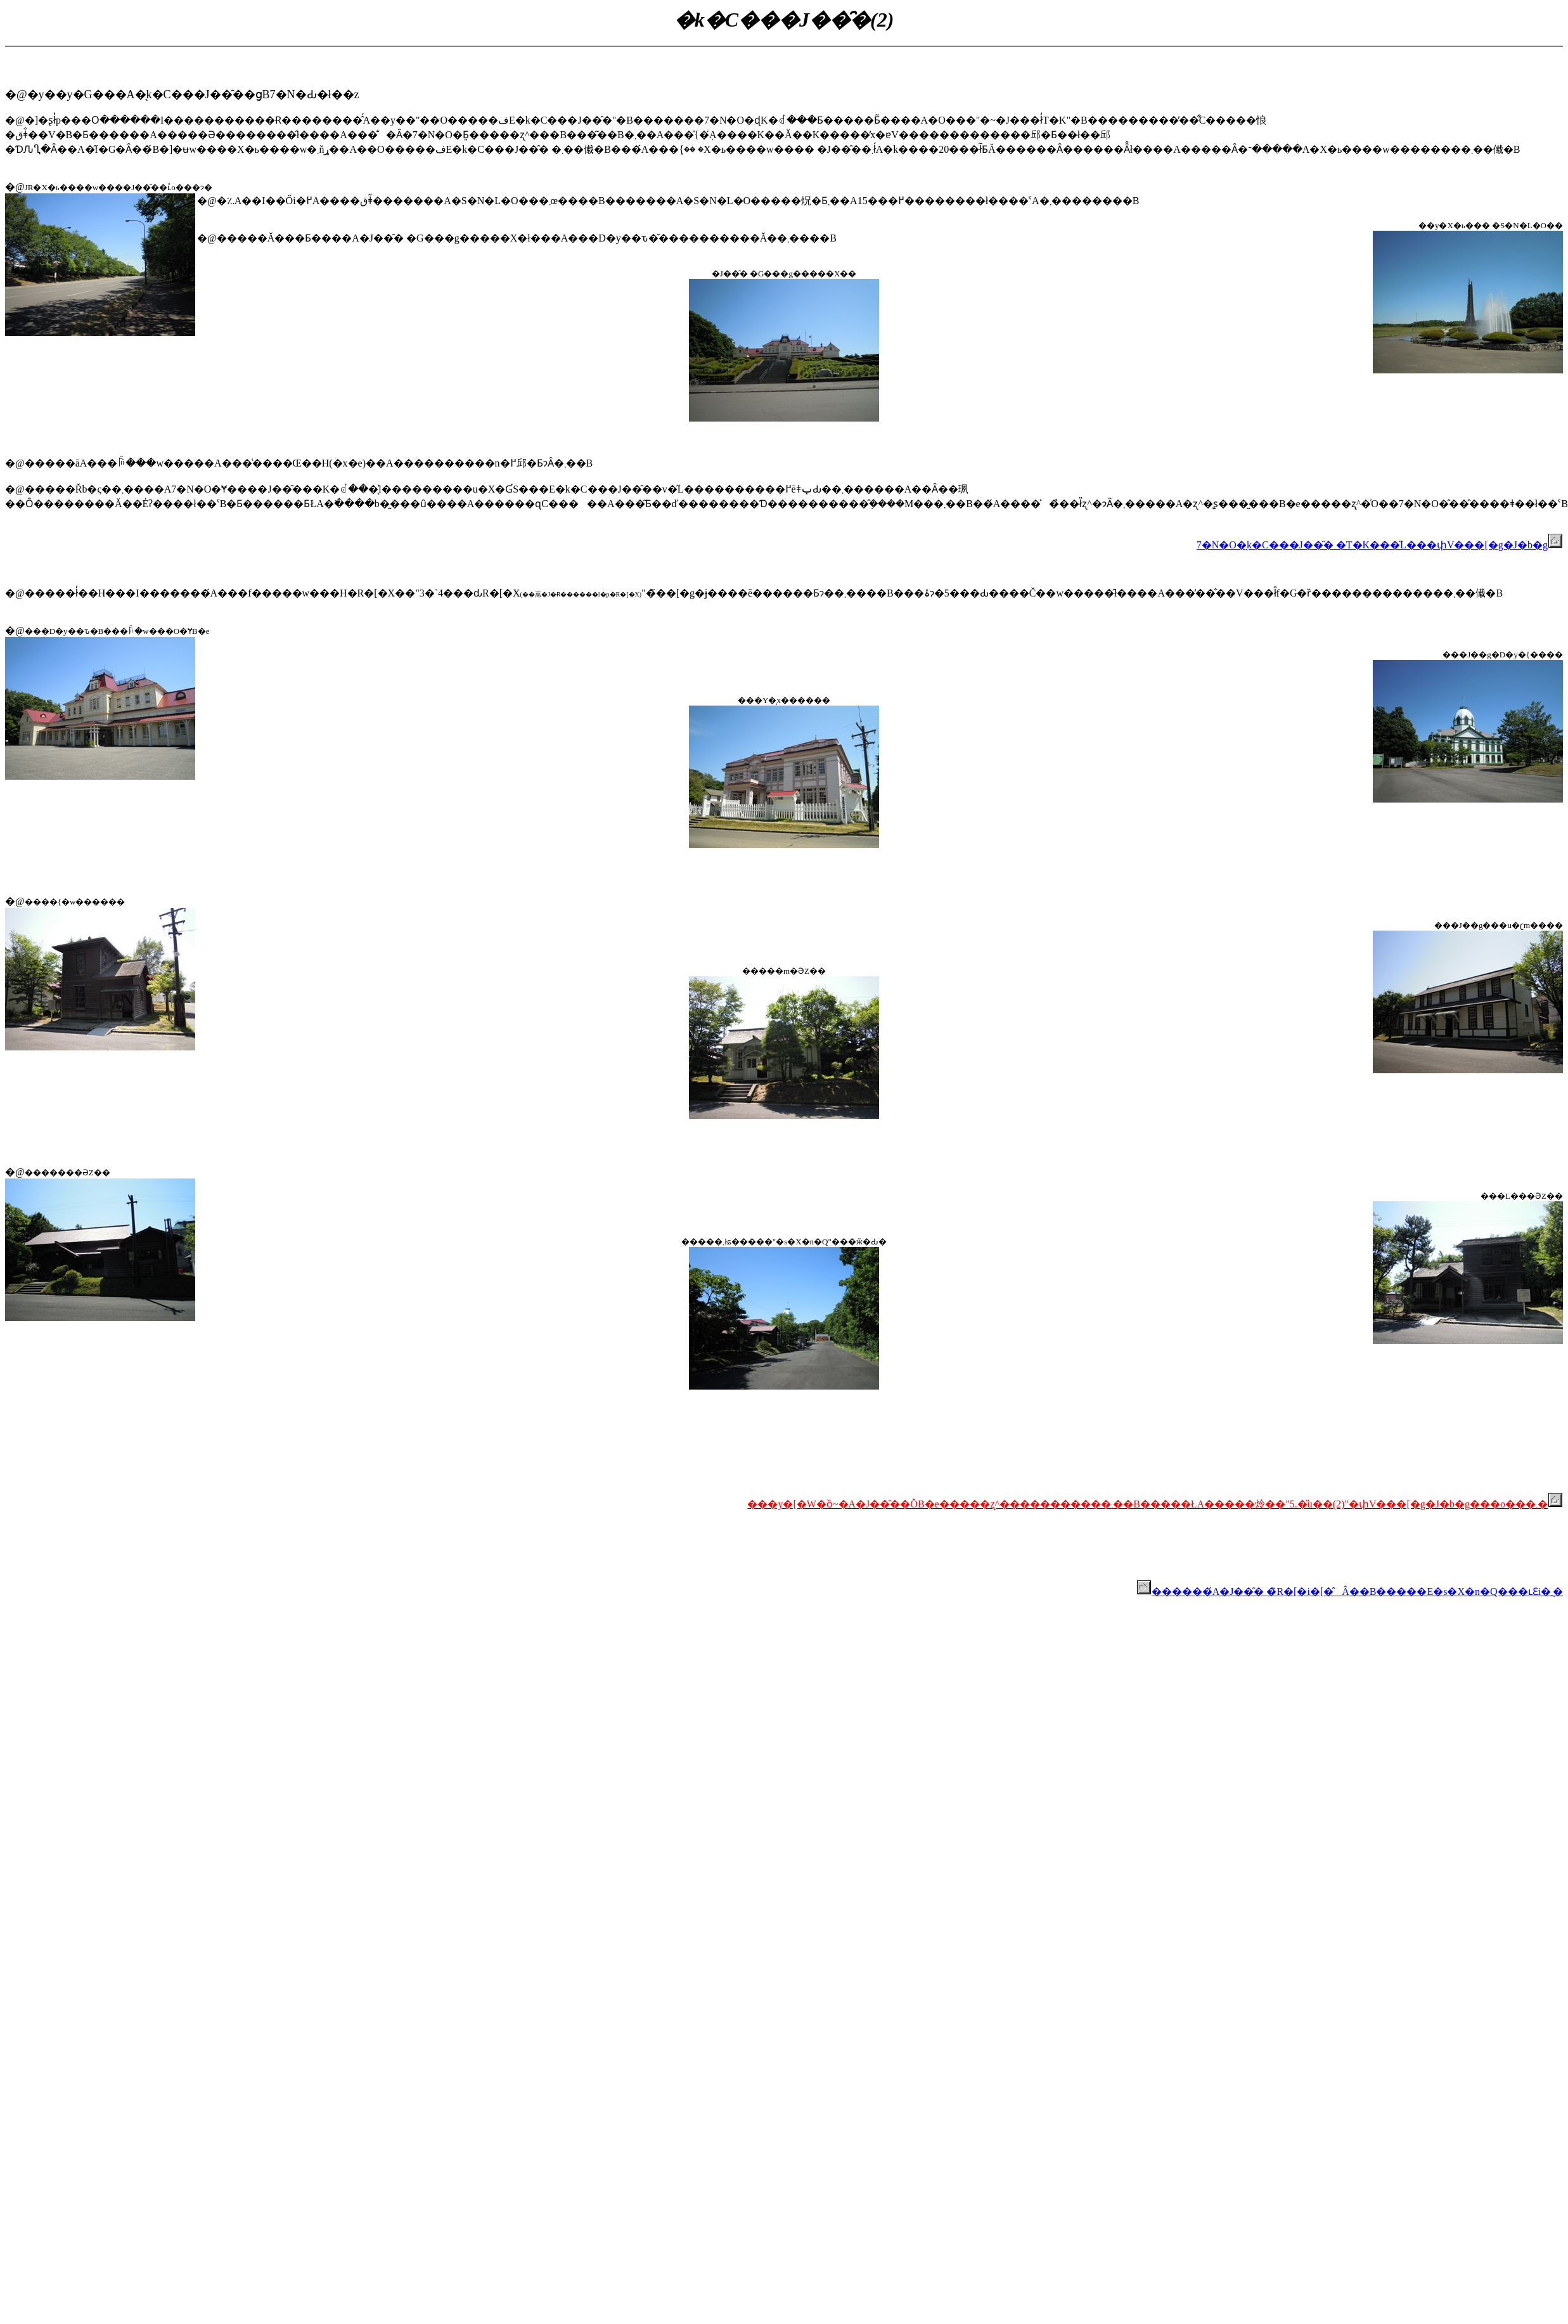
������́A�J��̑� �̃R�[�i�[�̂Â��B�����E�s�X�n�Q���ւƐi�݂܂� (1349, 1591)
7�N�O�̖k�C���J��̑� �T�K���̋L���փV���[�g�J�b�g (1380, 544)
